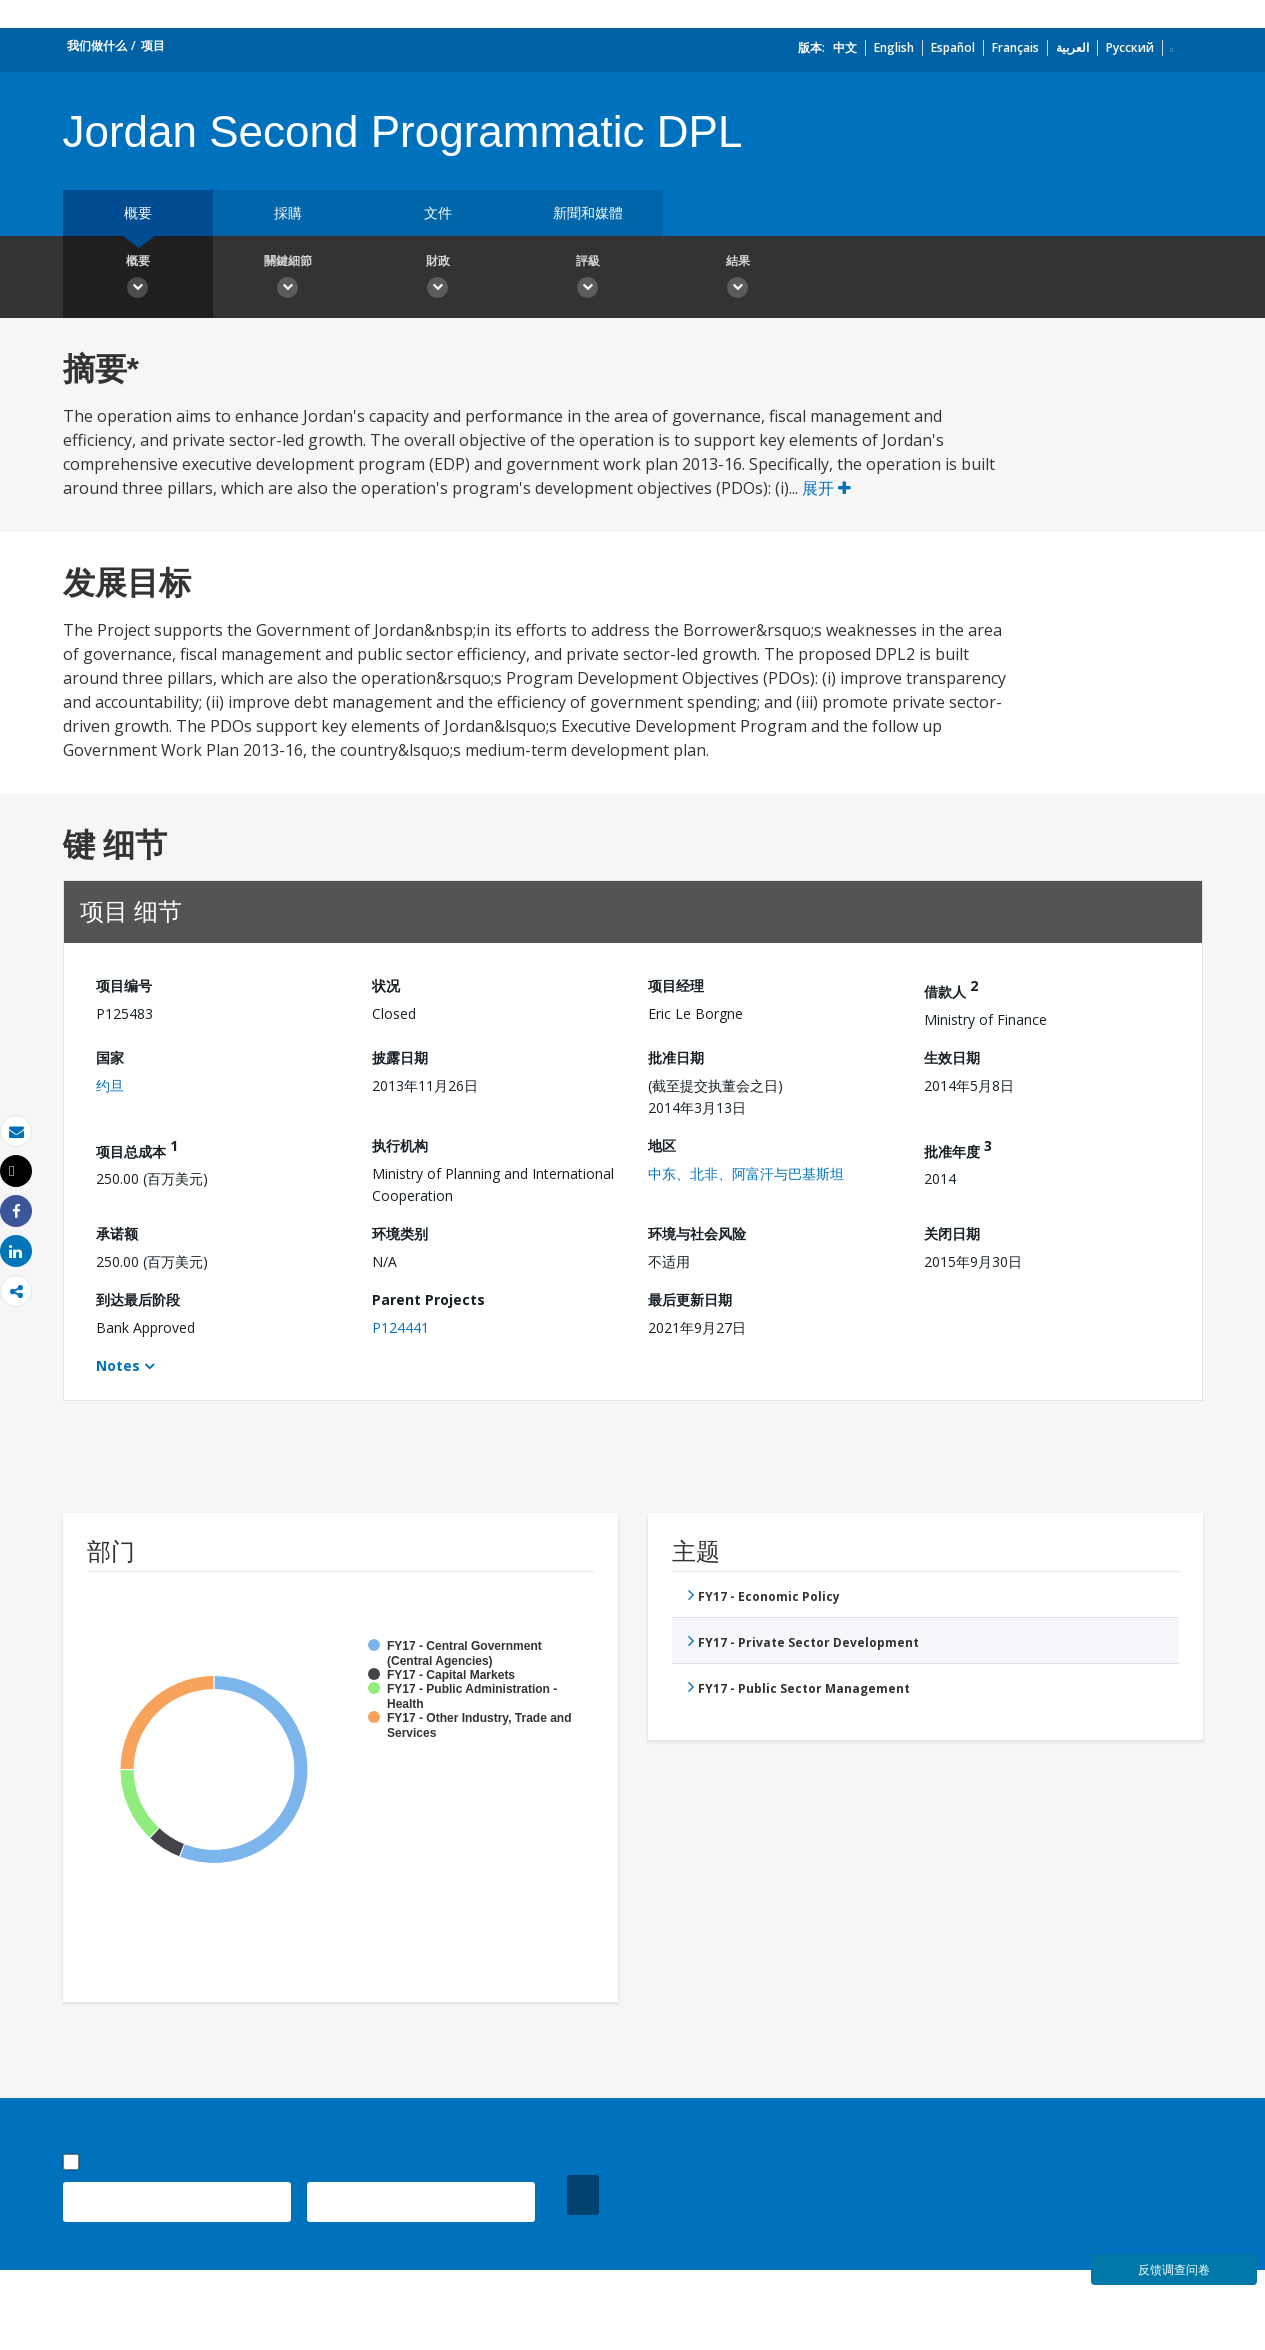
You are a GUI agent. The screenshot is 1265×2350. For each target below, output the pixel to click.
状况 (386, 985)
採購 (288, 212)
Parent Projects (428, 1299)
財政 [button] (438, 279)
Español (953, 47)
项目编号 (124, 985)
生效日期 (952, 1057)
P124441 (400, 1327)
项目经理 (676, 985)
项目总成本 (137, 1148)
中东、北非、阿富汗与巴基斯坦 (746, 1173)
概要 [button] (138, 279)
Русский (1130, 47)
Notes (118, 1365)
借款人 (951, 988)
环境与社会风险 (697, 1233)
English (894, 47)
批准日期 (676, 1057)
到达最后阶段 (138, 1299)
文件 (438, 212)
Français (1015, 47)
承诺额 (117, 1233)
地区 (662, 1145)
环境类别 (400, 1233)
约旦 (110, 1085)
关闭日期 (952, 1233)
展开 (826, 488)
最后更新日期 (690, 1299)
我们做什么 (97, 45)
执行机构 (400, 1145)
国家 (110, 1057)
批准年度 (958, 1148)
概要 (138, 212)
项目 (153, 45)
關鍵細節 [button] (288, 279)
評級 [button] (588, 279)
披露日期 (400, 1057)
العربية (1072, 47)
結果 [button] (738, 279)
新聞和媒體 (588, 212)
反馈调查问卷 (1174, 2269)
